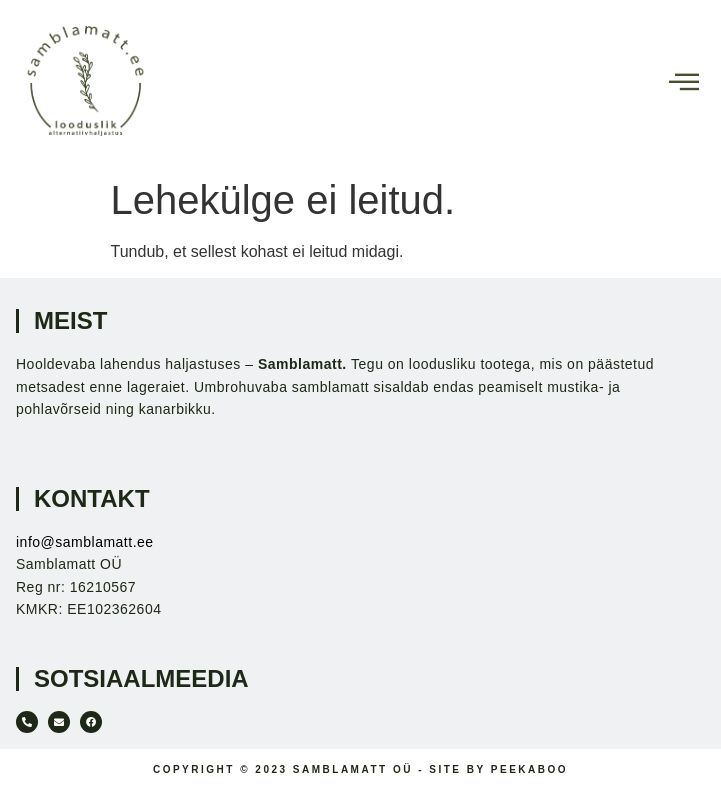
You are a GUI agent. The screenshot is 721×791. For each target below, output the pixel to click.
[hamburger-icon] (683, 83)
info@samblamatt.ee (85, 542)
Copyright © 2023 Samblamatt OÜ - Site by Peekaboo (360, 769)
